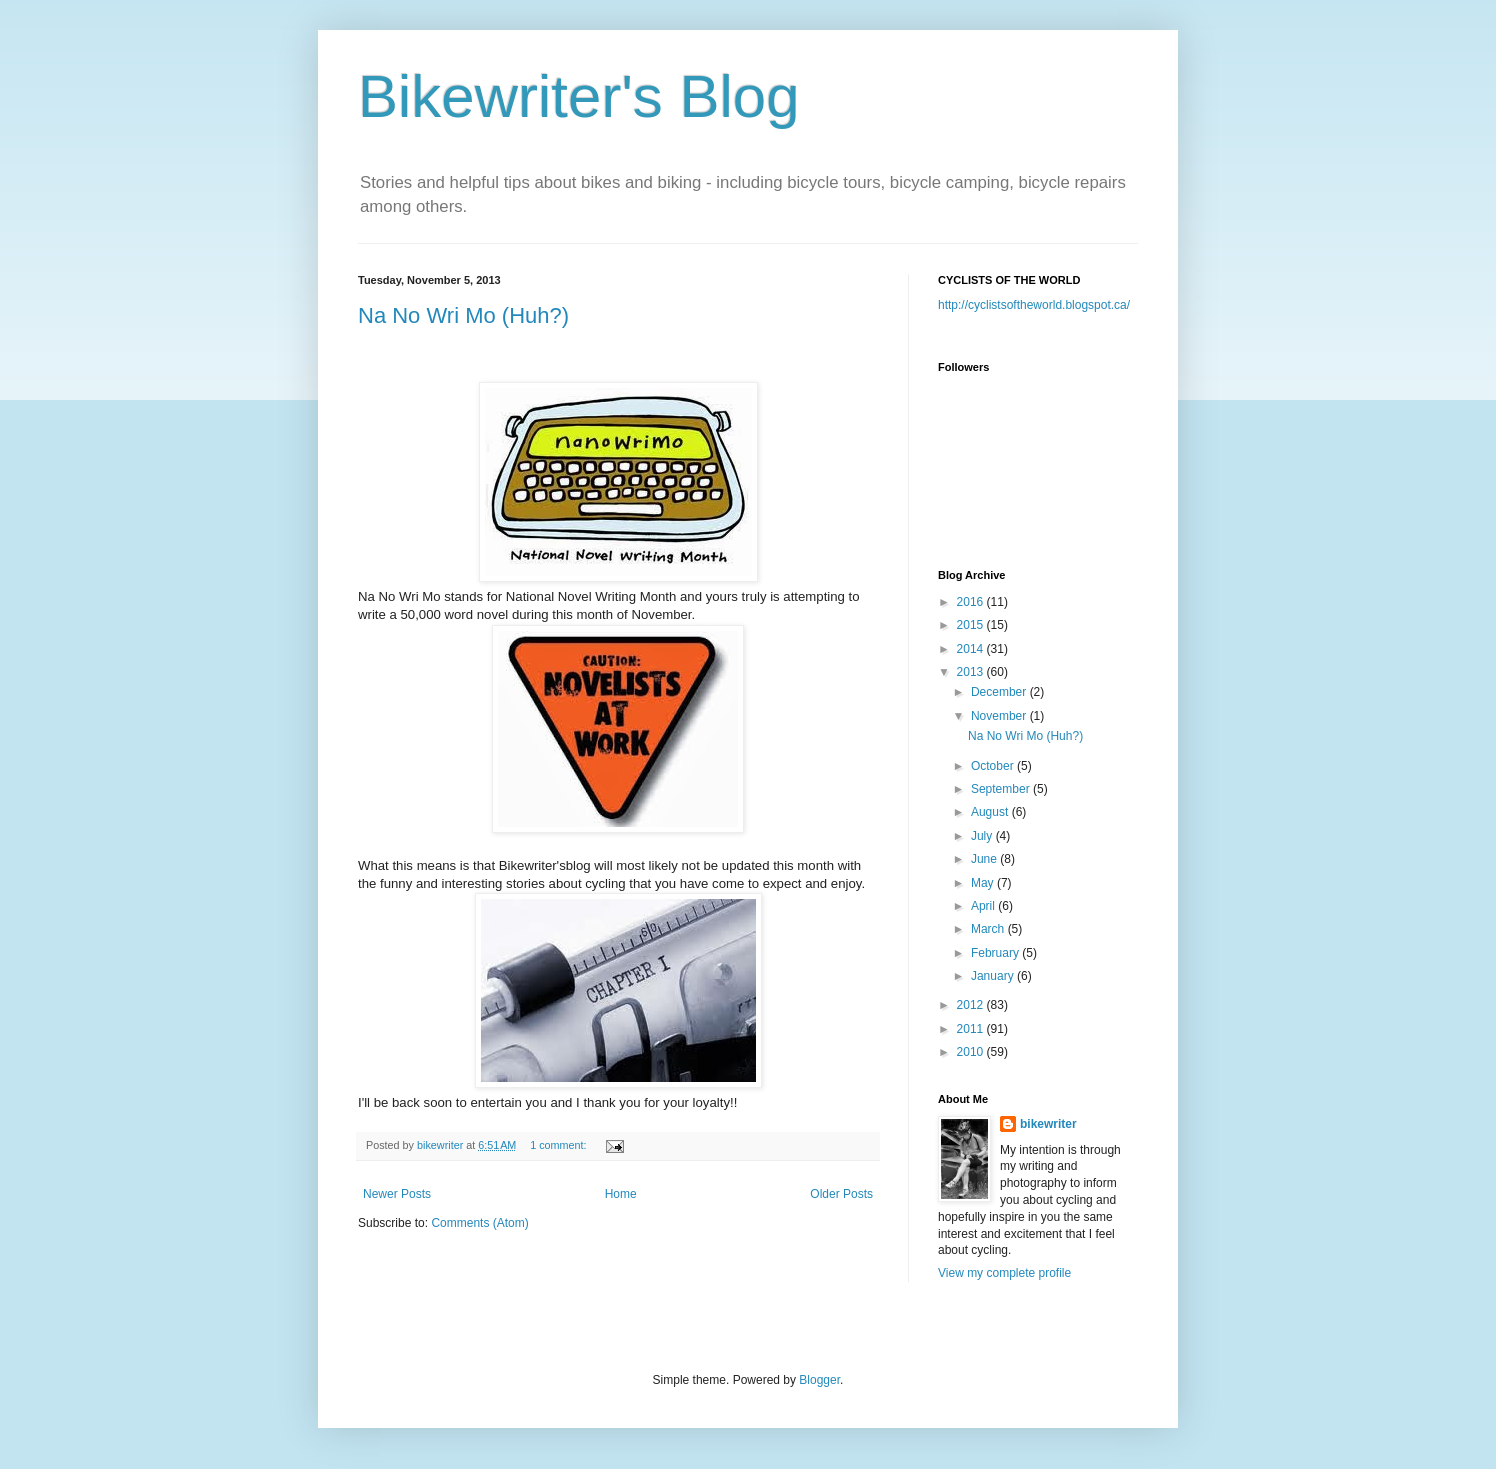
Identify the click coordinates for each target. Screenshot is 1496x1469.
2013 (972, 672)
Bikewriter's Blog (579, 96)
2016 (972, 602)
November (1000, 716)
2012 (972, 1005)
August (991, 812)
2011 (972, 1029)
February (996, 953)
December (1000, 692)
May (984, 883)
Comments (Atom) (479, 1223)
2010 (972, 1052)
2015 (972, 625)
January (994, 976)
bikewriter (1048, 1124)
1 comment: (559, 1145)
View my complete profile (1004, 1273)
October (994, 766)
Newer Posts (397, 1194)
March (989, 929)
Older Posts (841, 1194)
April (984, 906)
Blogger (819, 1380)
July (983, 836)
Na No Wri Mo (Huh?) (463, 315)
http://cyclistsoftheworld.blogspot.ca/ (1034, 305)
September (1002, 789)
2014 (972, 649)
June (985, 859)
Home (621, 1194)
